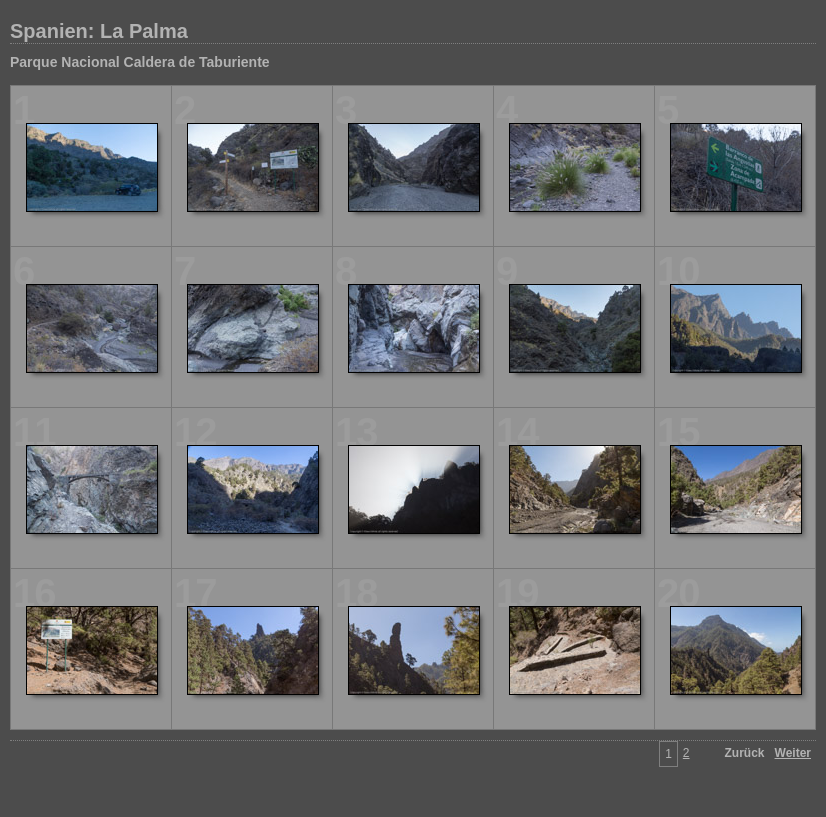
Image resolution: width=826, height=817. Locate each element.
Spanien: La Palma (99, 31)
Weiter (793, 753)
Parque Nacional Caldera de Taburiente (140, 62)
